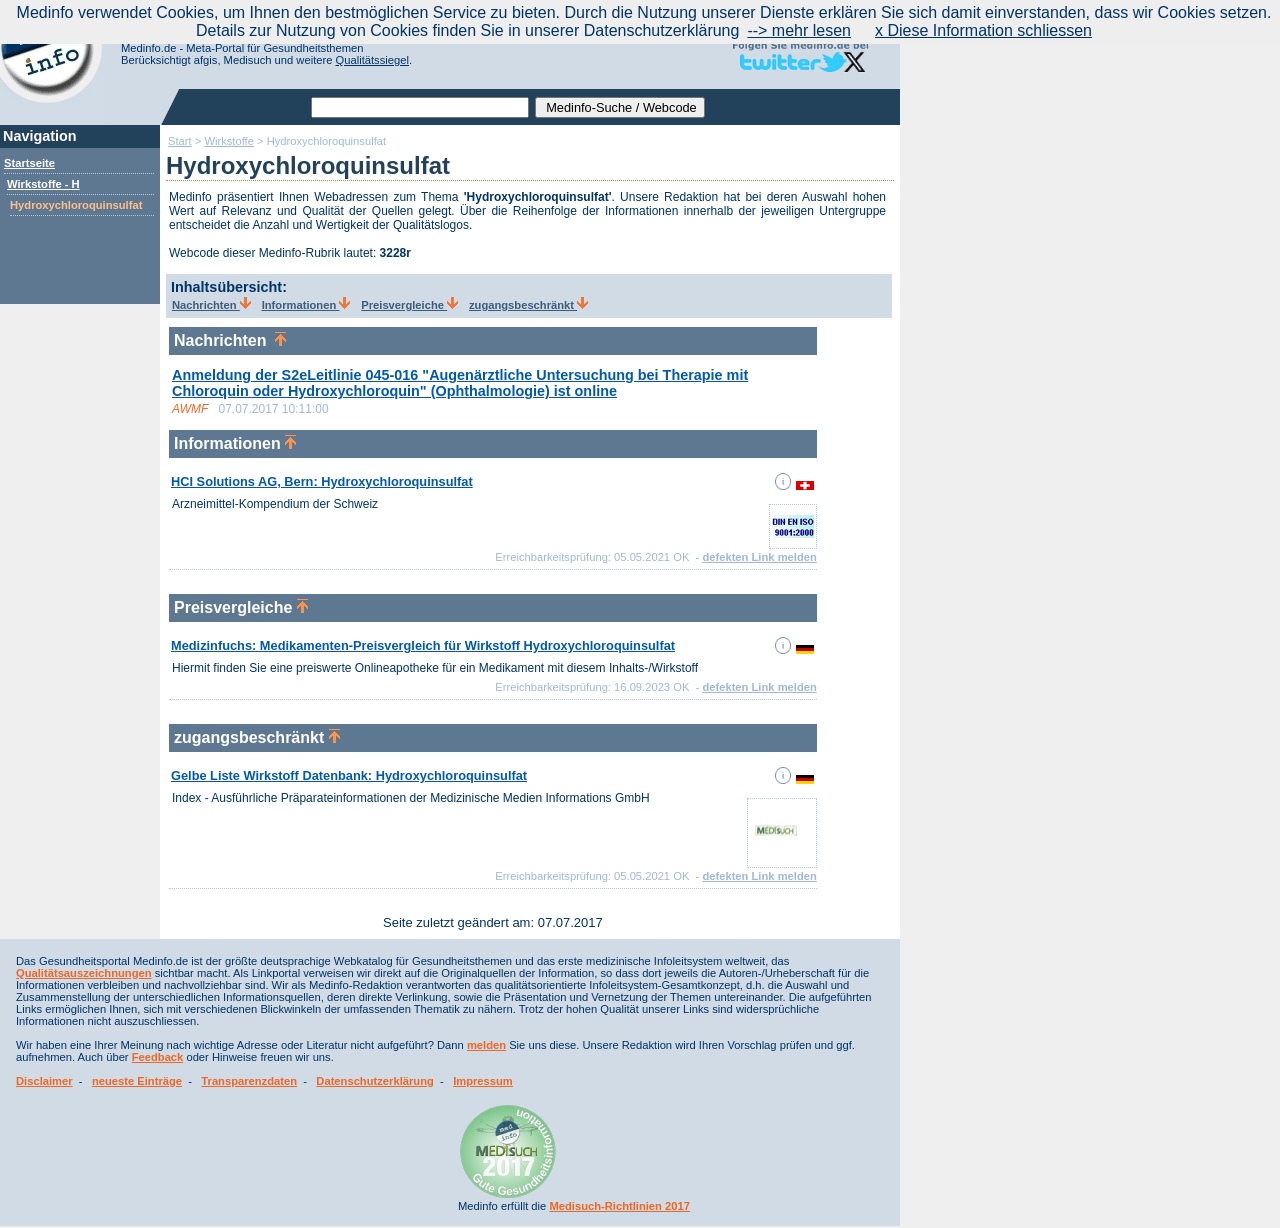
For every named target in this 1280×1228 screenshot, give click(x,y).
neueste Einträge (137, 1081)
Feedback (158, 1057)
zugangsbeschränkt (528, 305)
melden (486, 1045)
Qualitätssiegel (372, 60)
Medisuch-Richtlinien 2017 (619, 1206)
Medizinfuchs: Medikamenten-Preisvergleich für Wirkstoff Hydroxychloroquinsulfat (423, 645)
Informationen (306, 305)
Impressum (483, 1081)
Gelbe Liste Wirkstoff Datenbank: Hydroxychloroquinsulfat (349, 775)
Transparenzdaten (249, 1081)
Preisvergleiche (409, 305)
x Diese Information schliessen (983, 30)
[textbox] (420, 107)
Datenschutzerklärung (375, 1081)
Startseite (29, 163)
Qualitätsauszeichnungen (84, 973)
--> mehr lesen (799, 30)
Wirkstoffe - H (43, 184)
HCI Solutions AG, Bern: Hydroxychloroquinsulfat (322, 481)
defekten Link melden (759, 557)
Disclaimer (44, 1081)
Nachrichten (211, 305)
